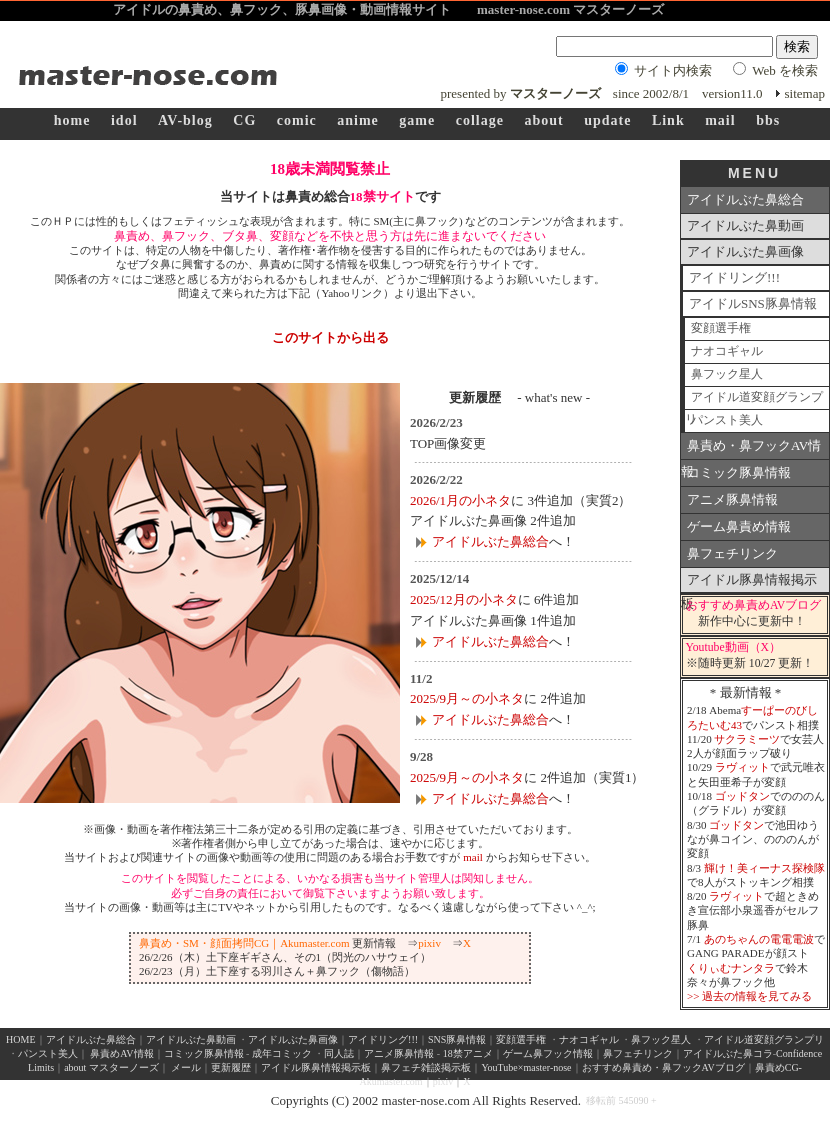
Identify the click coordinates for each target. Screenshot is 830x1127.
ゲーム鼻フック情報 (548, 1053)
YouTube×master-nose (526, 1067)
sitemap (805, 93)
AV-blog (185, 120)
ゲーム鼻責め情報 (739, 526)
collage (480, 120)
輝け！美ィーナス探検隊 (764, 868)
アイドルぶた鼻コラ (728, 1053)
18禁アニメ (466, 1053)
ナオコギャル (727, 351)
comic (297, 120)
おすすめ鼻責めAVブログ (753, 605)
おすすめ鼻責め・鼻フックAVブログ (663, 1067)
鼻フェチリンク (732, 553)
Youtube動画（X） (734, 647)
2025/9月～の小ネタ (467, 698)
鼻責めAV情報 (121, 1053)
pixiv (429, 943)
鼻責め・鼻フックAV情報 (751, 449)
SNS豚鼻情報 (457, 1039)
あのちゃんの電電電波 (759, 939)
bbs (768, 120)
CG (244, 120)
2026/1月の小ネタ (460, 500)
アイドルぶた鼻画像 (745, 251)
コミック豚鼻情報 (739, 472)
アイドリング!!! (734, 277)
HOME (20, 1039)
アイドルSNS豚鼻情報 (753, 303)
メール (186, 1067)
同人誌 (339, 1053)
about (543, 120)
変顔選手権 (721, 328)
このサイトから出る (330, 337)
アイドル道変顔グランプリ (754, 400)
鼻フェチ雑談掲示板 (426, 1067)
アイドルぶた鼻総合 (490, 541)
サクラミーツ (747, 739)
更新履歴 (231, 1067)
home (72, 120)
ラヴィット (742, 767)
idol (124, 120)
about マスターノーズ (111, 1067)
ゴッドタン (742, 796)
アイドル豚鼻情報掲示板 (749, 583)
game (417, 120)
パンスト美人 (727, 420)
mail (720, 120)
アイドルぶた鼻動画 (745, 225)
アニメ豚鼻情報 (732, 499)
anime (358, 120)
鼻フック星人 (727, 374)
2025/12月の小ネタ (464, 599)
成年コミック (282, 1053)
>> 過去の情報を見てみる (749, 996)
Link (668, 120)
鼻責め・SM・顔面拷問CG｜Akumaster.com (244, 943)
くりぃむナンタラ (731, 968)
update (607, 120)
